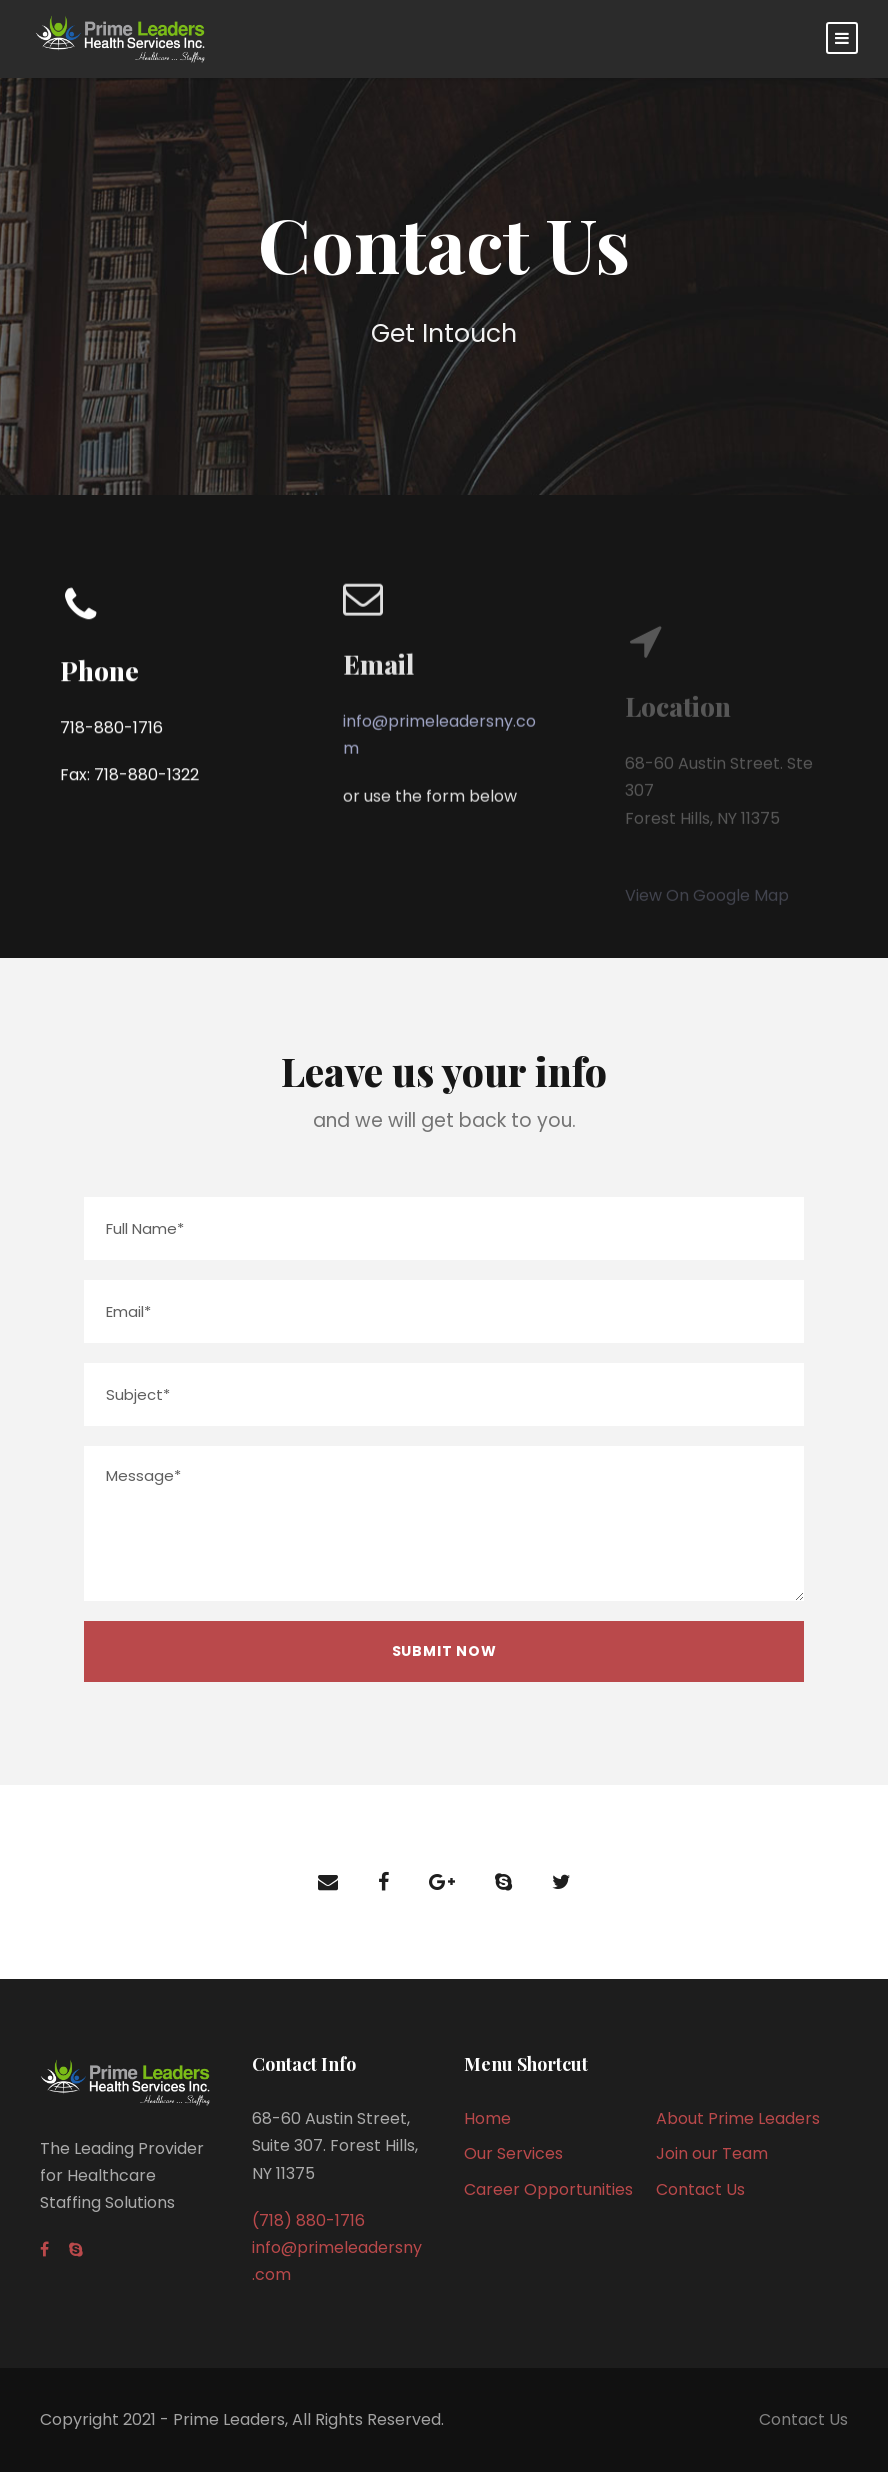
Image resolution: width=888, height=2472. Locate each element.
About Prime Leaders (738, 2118)
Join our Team (712, 2153)
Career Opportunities (548, 2189)
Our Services (513, 2153)
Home (487, 2118)
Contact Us (700, 2189)
